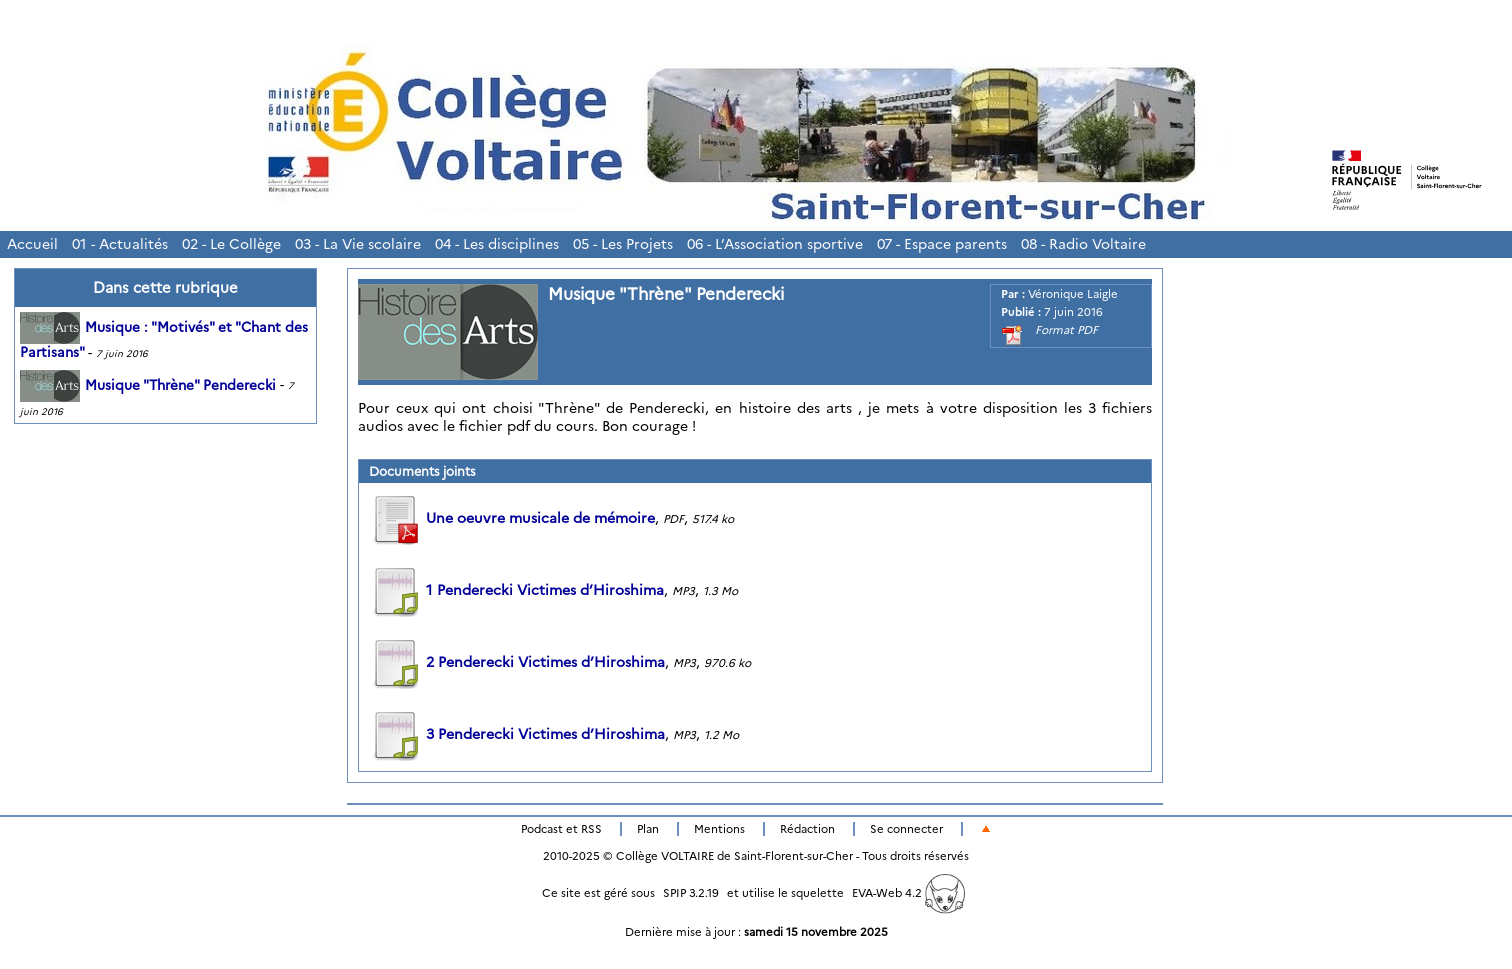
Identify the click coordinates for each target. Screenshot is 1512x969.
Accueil (32, 244)
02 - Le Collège (231, 244)
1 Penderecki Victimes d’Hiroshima (516, 590)
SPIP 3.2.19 (691, 893)
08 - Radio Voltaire (1083, 244)
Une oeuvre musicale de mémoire (512, 518)
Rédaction (807, 829)
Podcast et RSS (561, 829)
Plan (648, 829)
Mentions (719, 829)
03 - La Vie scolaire (358, 244)
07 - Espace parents (942, 244)
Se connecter (906, 829)
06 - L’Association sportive (775, 244)
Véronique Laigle (1073, 294)
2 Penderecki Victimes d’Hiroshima (517, 662)
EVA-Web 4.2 (908, 893)
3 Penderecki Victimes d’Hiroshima (517, 734)
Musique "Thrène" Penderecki (148, 385)
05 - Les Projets (623, 244)
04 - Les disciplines (497, 244)
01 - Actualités (120, 244)
